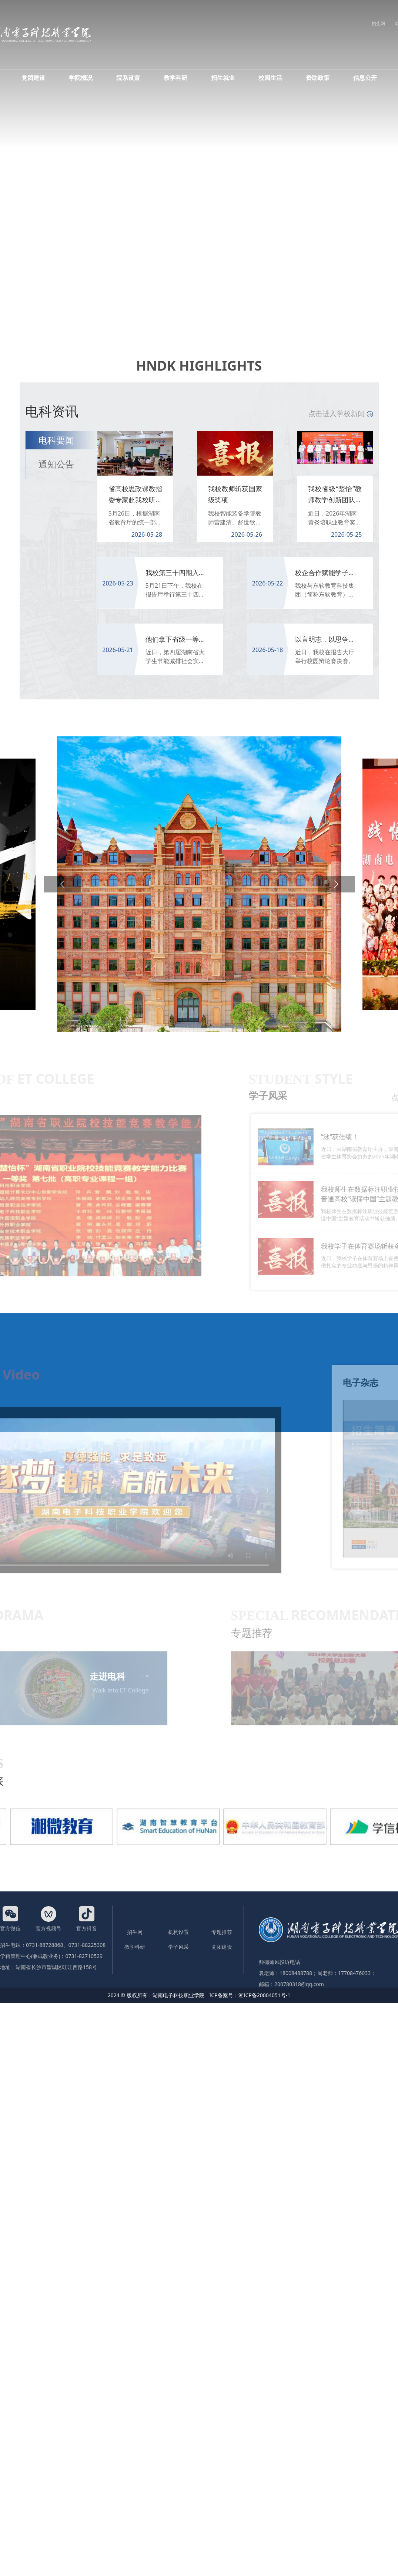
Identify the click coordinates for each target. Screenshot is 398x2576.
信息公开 (365, 78)
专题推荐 (221, 1931)
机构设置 (178, 1931)
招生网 (378, 23)
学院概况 (81, 78)
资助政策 (318, 78)
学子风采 (178, 1946)
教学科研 (175, 78)
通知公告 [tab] (56, 464)
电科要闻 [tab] (56, 440)
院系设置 (128, 78)
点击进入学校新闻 (340, 413)
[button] (62, 884)
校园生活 (270, 78)
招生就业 (223, 78)
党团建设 (33, 78)
